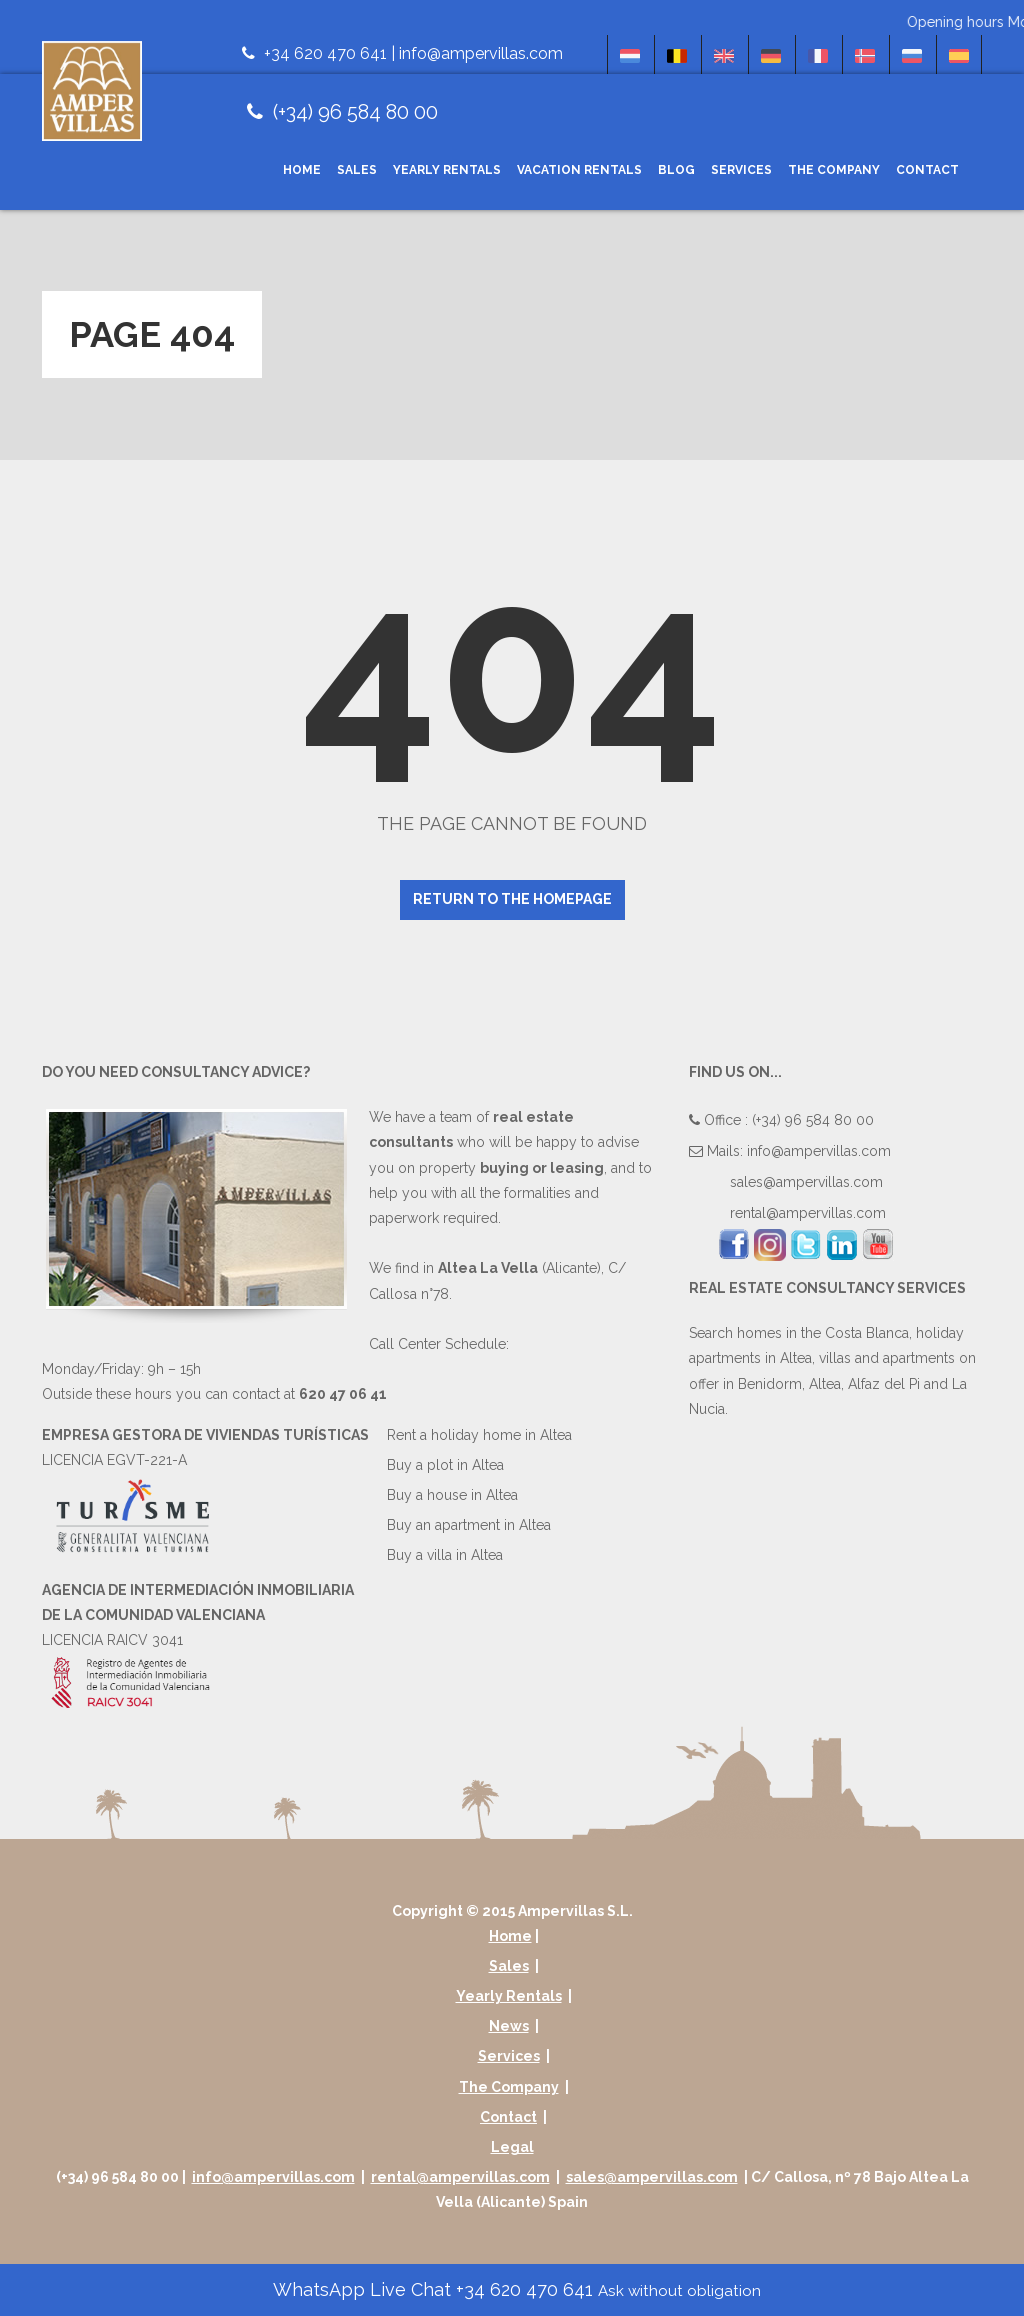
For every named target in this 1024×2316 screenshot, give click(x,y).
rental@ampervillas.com (808, 1213)
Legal (512, 2147)
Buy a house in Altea (452, 1495)
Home (302, 170)
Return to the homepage (512, 899)
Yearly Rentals (447, 170)
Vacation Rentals (579, 170)
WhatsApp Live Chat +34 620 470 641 (515, 2289)
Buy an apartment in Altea (469, 1525)
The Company (834, 170)
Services (741, 170)
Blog (676, 170)
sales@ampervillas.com (806, 1182)
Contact (927, 170)
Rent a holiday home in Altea (479, 1435)
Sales (357, 170)
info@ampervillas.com (481, 53)
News (509, 2026)
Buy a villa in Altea (445, 1555)
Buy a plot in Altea (445, 1465)
